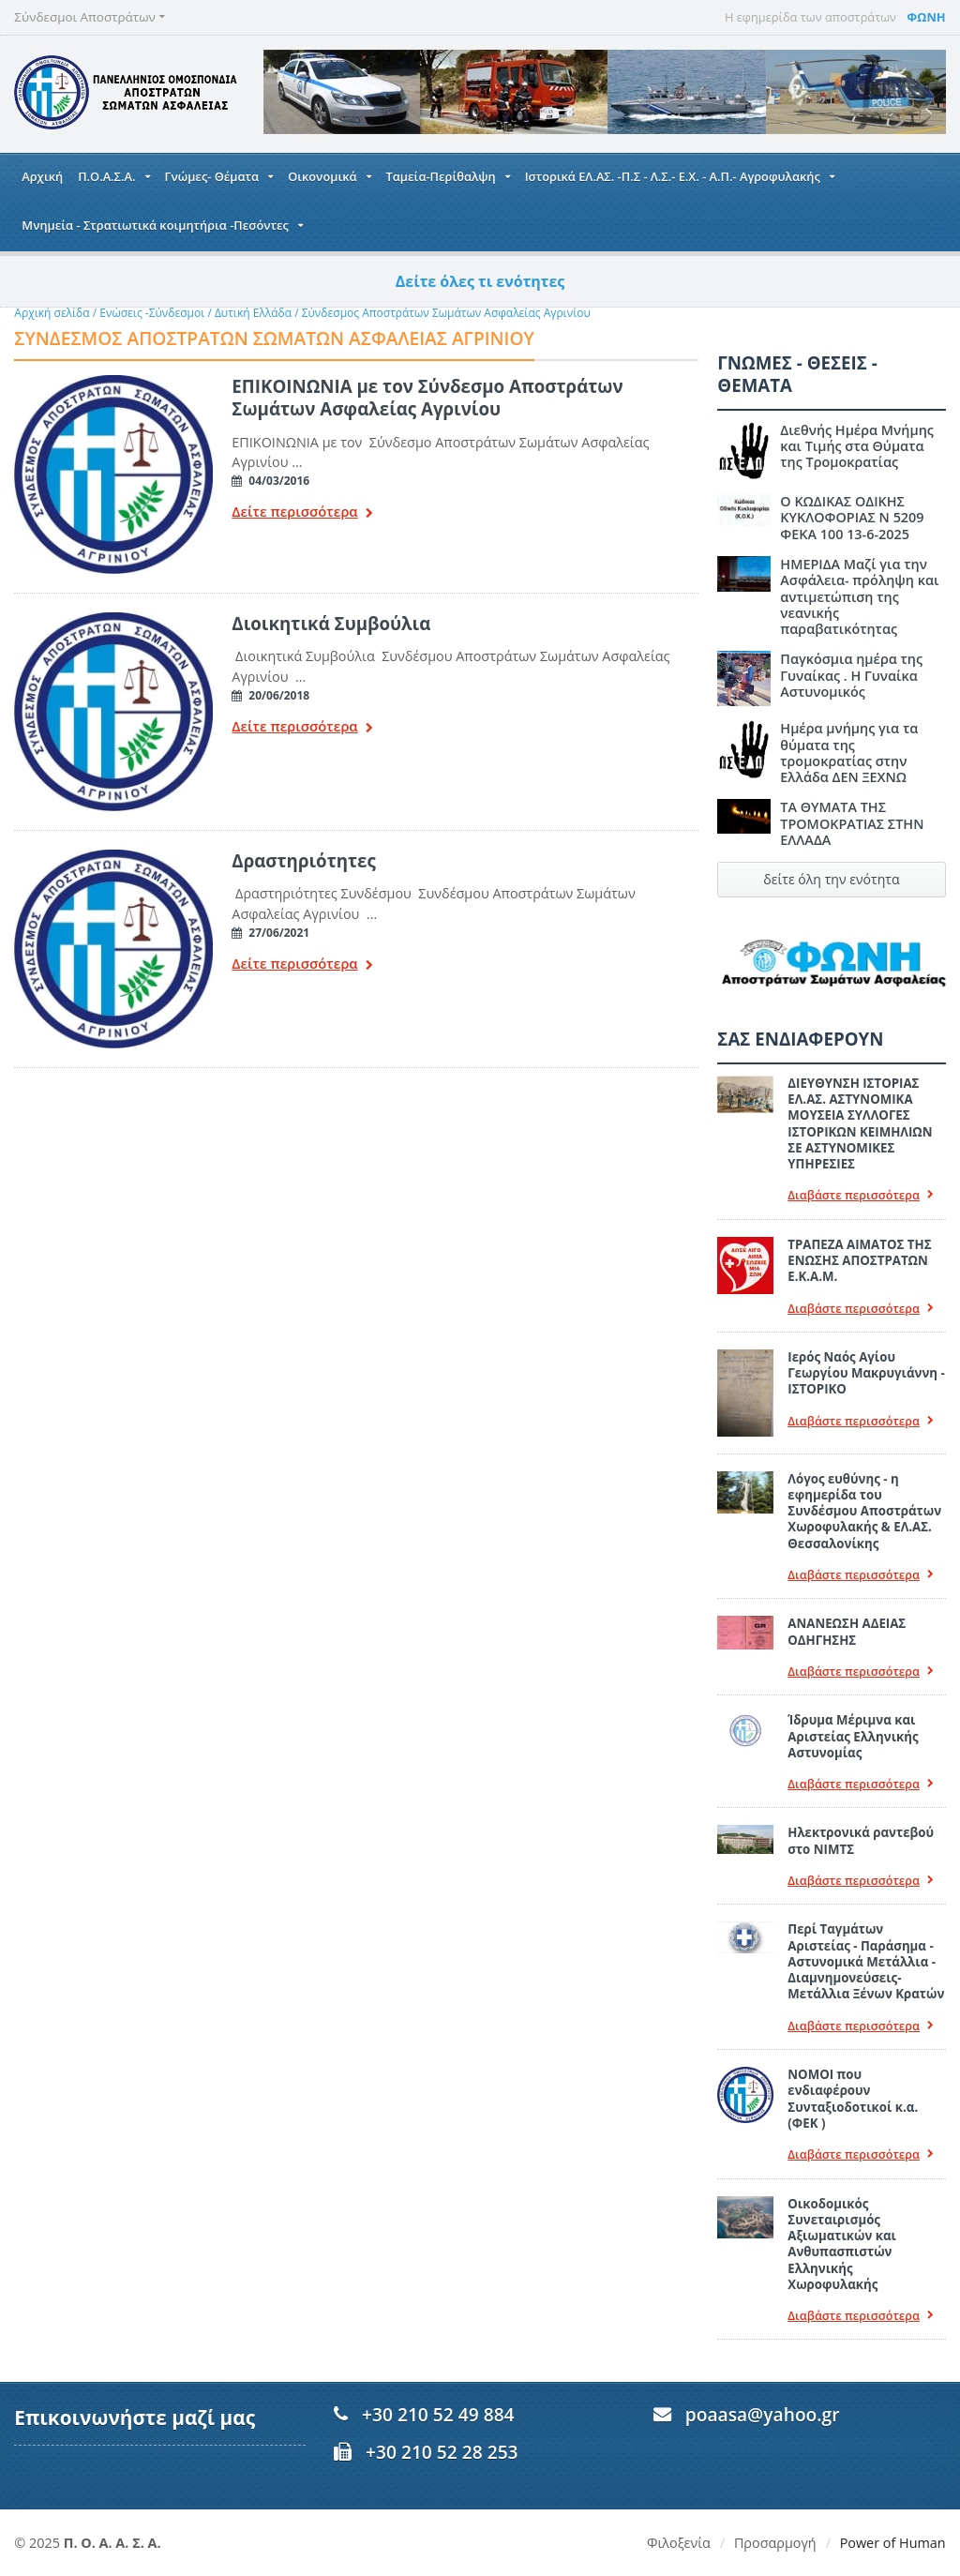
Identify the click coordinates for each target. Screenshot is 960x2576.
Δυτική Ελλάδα (253, 313)
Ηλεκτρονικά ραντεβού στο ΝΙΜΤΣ (861, 1840)
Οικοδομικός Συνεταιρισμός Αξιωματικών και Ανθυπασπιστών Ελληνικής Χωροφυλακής (842, 2244)
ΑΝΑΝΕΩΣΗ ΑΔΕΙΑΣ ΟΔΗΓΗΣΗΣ (847, 1631)
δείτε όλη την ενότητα (831, 879)
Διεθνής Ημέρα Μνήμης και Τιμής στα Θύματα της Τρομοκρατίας (857, 446)
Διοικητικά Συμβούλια (331, 623)
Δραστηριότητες (303, 860)
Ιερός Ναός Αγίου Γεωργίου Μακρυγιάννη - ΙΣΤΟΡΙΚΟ (866, 1373)
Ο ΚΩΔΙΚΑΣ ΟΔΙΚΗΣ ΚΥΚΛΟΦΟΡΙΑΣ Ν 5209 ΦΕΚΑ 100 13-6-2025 (851, 517)
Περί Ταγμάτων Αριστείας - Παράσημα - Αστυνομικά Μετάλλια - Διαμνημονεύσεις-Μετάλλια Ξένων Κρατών (866, 1961)
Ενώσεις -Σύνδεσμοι (151, 313)
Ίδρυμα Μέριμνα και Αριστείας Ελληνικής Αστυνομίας (853, 1736)
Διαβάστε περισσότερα (861, 1195)
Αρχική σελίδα (51, 313)
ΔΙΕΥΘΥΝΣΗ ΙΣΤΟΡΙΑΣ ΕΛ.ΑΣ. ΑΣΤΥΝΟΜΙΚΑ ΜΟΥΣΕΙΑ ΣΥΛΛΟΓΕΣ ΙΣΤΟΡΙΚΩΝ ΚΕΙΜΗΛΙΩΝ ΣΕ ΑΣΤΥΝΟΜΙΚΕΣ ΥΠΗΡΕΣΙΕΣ (860, 1123)
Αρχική (42, 176)
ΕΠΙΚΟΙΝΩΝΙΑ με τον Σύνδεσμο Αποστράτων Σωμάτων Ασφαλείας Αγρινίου (427, 397)
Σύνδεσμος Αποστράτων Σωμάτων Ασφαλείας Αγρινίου (446, 313)
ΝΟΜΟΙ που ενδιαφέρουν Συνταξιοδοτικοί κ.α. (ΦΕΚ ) (853, 2099)
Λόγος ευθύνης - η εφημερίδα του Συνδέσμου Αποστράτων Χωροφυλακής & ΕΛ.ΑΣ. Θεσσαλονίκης (864, 1511)
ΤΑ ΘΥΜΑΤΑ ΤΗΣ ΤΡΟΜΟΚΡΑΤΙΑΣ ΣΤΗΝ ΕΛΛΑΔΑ (851, 823)
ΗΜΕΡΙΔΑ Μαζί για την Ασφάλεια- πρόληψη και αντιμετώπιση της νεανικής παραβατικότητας (859, 596)
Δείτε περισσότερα (302, 513)
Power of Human (893, 2543)
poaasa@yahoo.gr (762, 2414)
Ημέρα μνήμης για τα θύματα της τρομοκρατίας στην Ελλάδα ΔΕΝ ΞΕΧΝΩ (849, 752)
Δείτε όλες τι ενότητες (480, 281)
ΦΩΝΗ (926, 16)
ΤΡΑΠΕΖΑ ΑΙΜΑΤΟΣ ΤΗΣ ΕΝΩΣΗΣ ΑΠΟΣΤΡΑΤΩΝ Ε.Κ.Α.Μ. (859, 1261)
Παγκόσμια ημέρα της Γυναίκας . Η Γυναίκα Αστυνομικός (851, 675)
